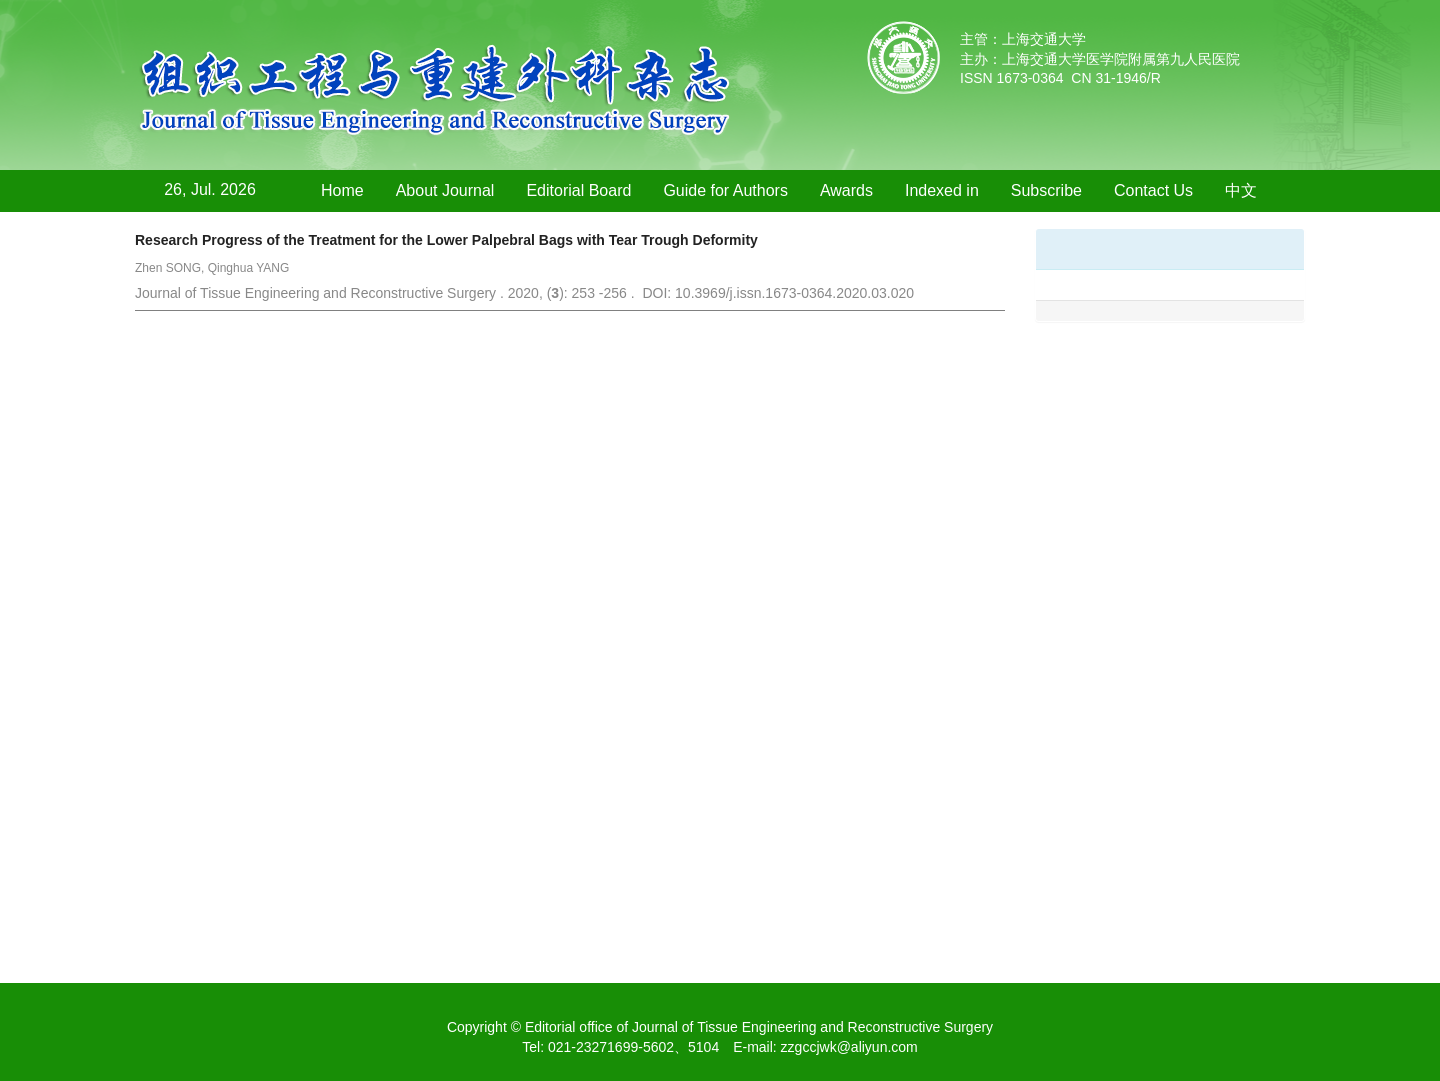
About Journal (445, 190)
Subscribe (1046, 190)
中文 (1241, 190)
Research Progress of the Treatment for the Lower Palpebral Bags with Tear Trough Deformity (446, 240)
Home (342, 190)
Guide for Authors (725, 190)
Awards (846, 190)
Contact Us (1153, 190)
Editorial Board (578, 190)
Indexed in (942, 190)
